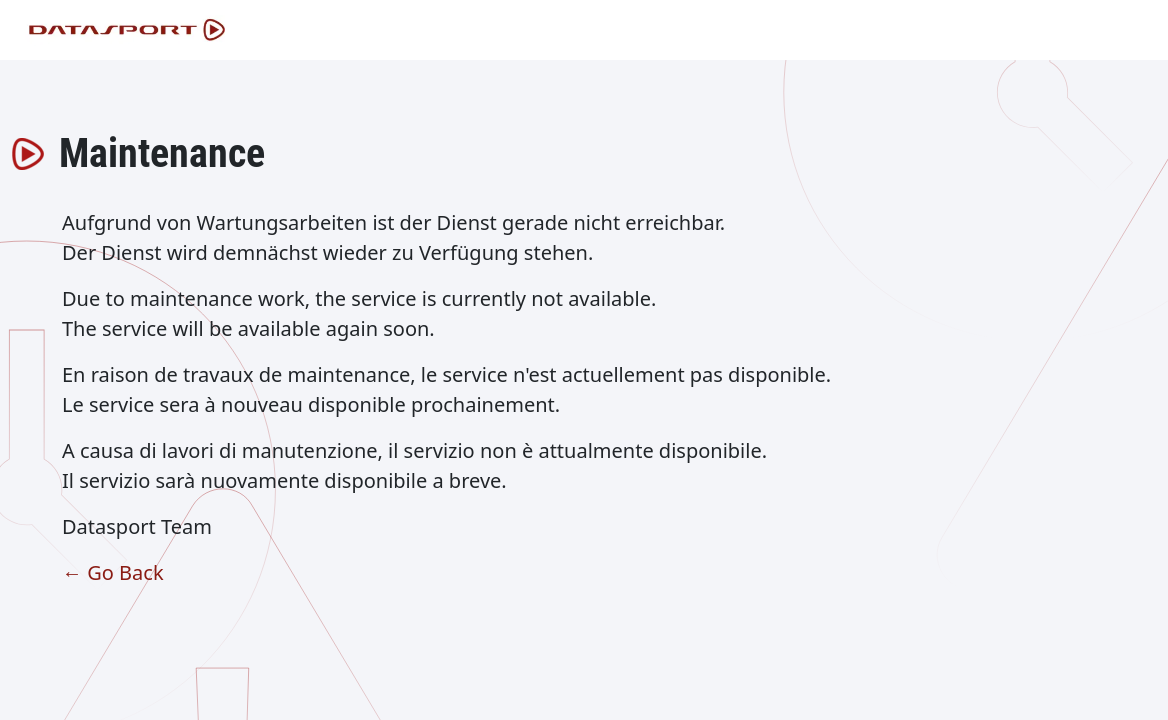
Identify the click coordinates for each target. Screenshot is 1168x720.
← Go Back (113, 572)
